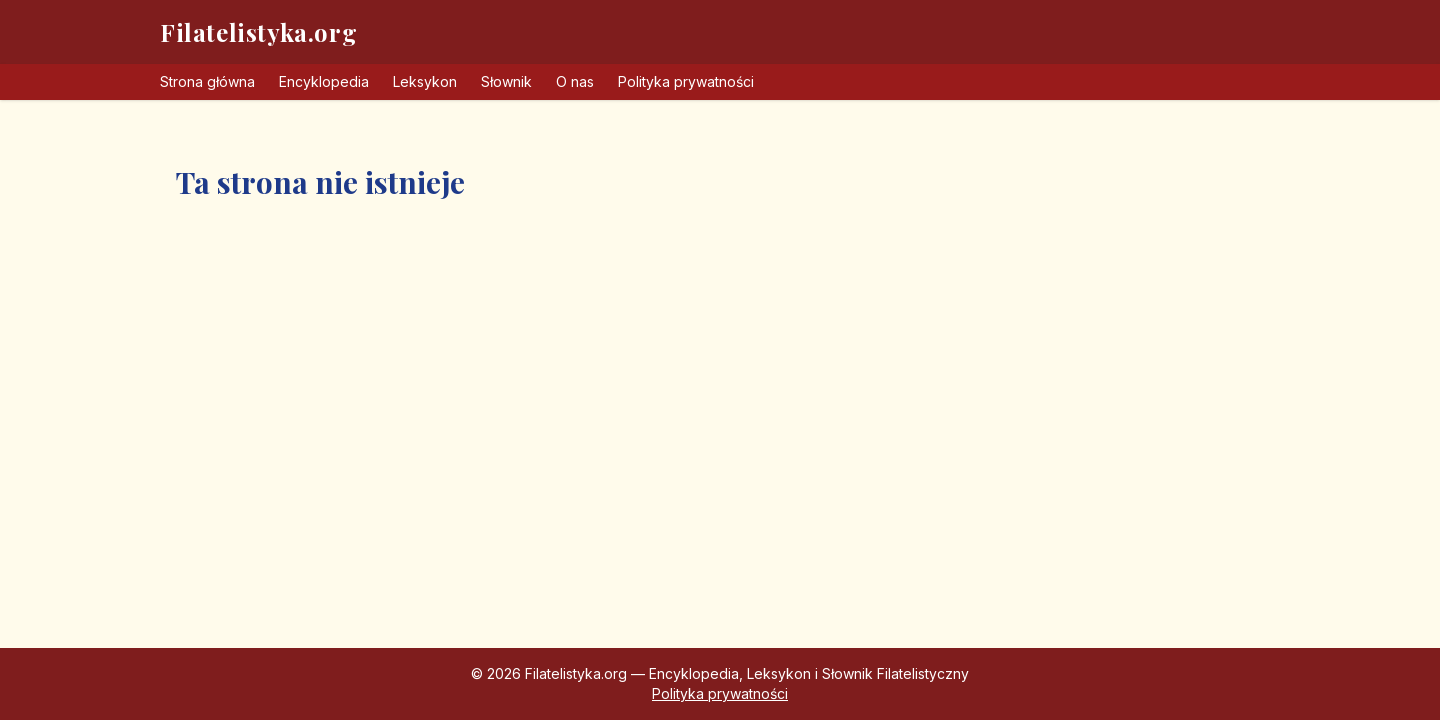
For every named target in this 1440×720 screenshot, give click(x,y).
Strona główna (207, 81)
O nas (575, 81)
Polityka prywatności (686, 81)
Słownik (506, 81)
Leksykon (425, 81)
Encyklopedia (324, 81)
